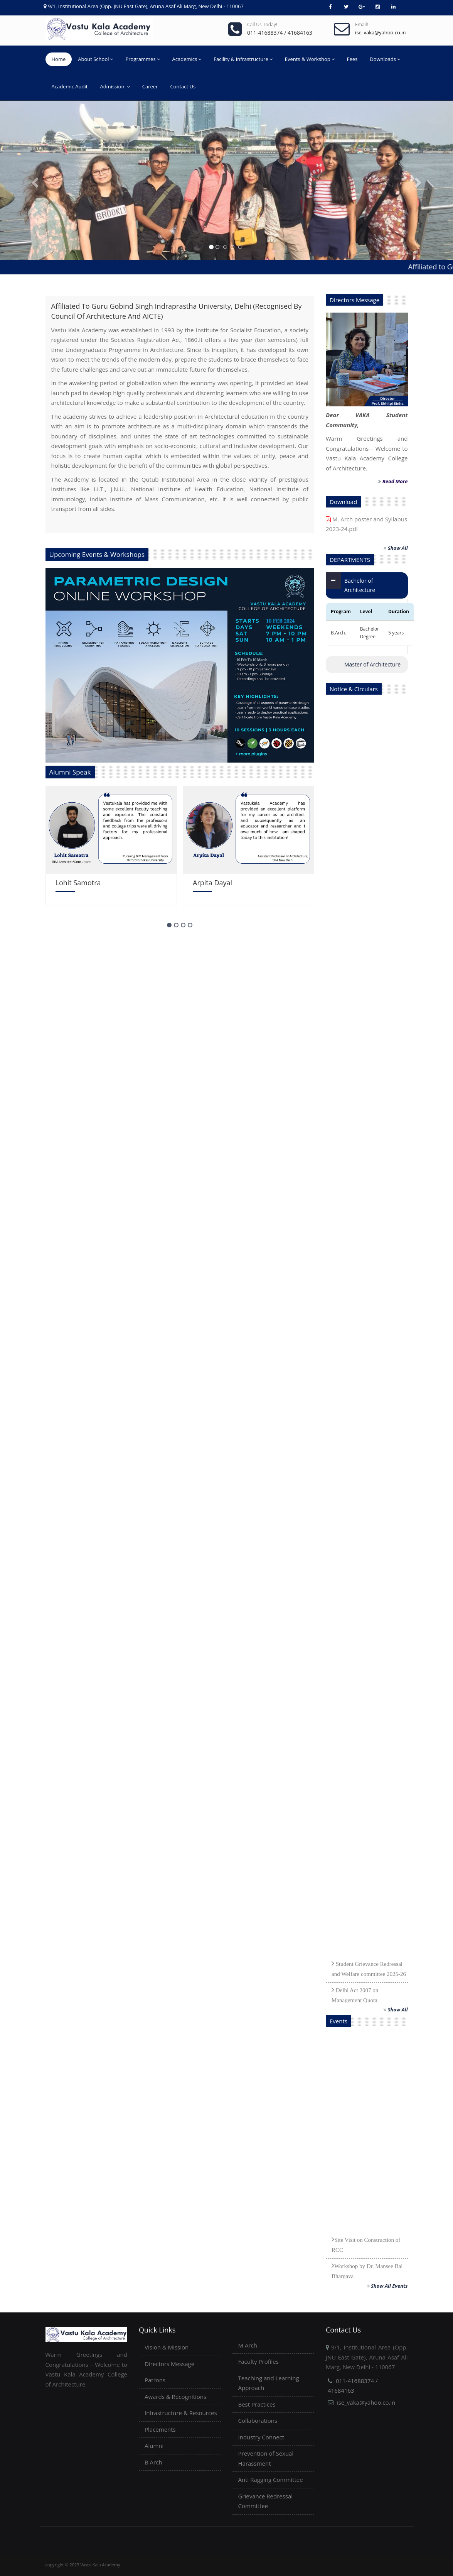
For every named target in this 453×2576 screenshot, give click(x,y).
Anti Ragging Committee (270, 2479)
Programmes (142, 59)
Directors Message (169, 2364)
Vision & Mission (167, 2347)
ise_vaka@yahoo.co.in (366, 2402)
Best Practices (257, 2404)
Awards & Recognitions (175, 2396)
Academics (187, 59)
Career (150, 86)
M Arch (247, 2345)
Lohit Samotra (78, 882)
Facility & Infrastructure (243, 59)
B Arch (153, 2462)
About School (95, 59)
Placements (160, 2429)
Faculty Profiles (258, 2361)
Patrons (155, 2380)
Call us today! (262, 24)
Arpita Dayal (212, 882)
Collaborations (258, 2420)
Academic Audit (70, 86)
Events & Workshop (310, 59)
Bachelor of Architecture (359, 585)
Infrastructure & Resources (181, 2413)
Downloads (385, 59)
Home (59, 59)
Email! (361, 24)
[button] (34, 180)
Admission (115, 86)
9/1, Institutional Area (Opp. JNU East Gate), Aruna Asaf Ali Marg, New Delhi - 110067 (146, 6)
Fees (352, 59)
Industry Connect (261, 2437)
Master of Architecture (372, 664)
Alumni (154, 2445)
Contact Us (182, 86)
